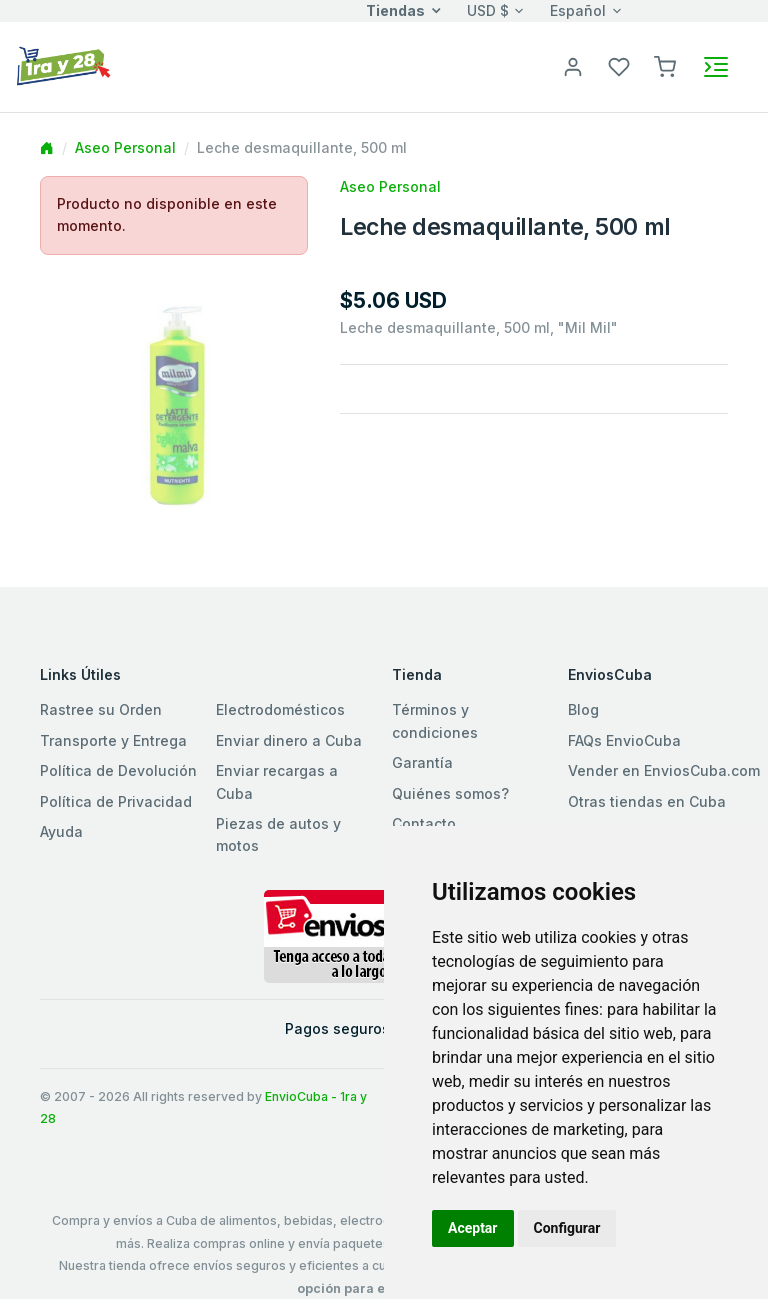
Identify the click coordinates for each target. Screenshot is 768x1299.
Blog (583, 709)
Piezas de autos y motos (278, 834)
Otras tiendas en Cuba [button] (647, 801)
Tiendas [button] (395, 10)
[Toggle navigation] (716, 67)
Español (578, 10)
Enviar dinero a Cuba (289, 740)
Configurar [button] (567, 1228)
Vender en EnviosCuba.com (664, 770)
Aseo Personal (125, 147)
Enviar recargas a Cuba (277, 781)
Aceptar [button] (473, 1228)
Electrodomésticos (280, 709)
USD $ (488, 10)
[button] (665, 65)
